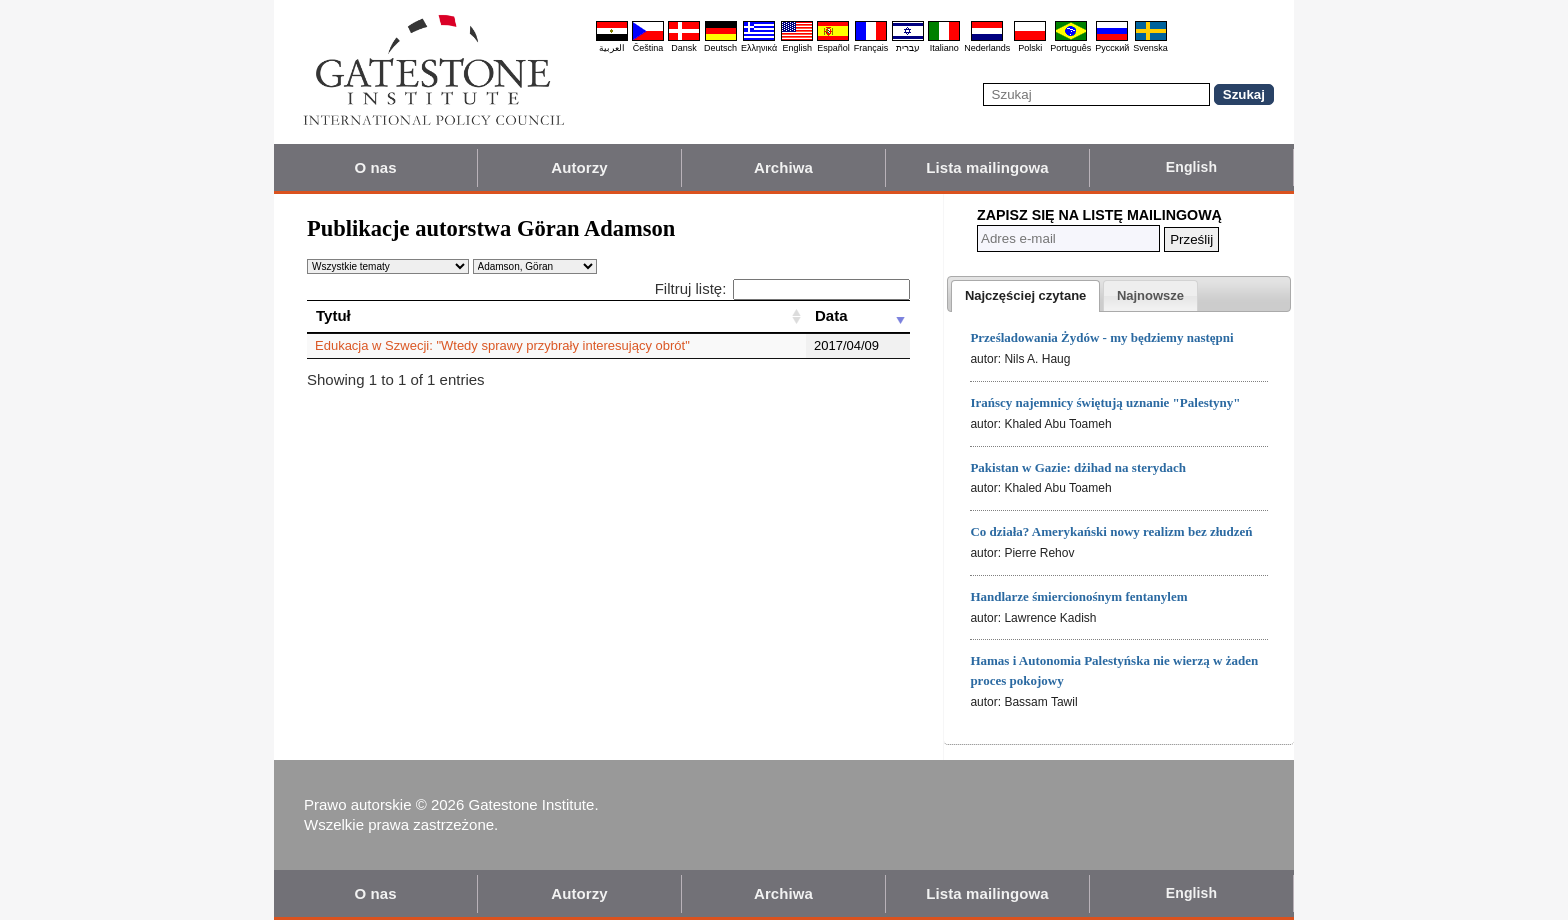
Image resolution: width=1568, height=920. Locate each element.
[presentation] (1025, 296)
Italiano (944, 48)
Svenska (1150, 48)
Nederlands (987, 48)
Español (833, 48)
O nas (375, 167)
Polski (1030, 48)
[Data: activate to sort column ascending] (858, 316)
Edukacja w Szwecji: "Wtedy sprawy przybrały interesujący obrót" (502, 345)
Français (871, 48)
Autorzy (579, 167)
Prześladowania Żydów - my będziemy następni (1101, 337)
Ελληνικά (759, 48)
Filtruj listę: (782, 288)
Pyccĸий (1112, 48)
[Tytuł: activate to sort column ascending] (556, 316)
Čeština (648, 48)
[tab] (1025, 296)
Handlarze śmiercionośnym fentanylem (1078, 596)
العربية (612, 48)
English (797, 48)
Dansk (684, 48)
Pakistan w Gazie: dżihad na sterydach (1078, 467)
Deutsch (720, 48)
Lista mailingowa (987, 167)
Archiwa (783, 167)
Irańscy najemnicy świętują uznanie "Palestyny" (1105, 402)
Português (1070, 48)
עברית (908, 48)
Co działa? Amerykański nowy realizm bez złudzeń (1111, 531)
